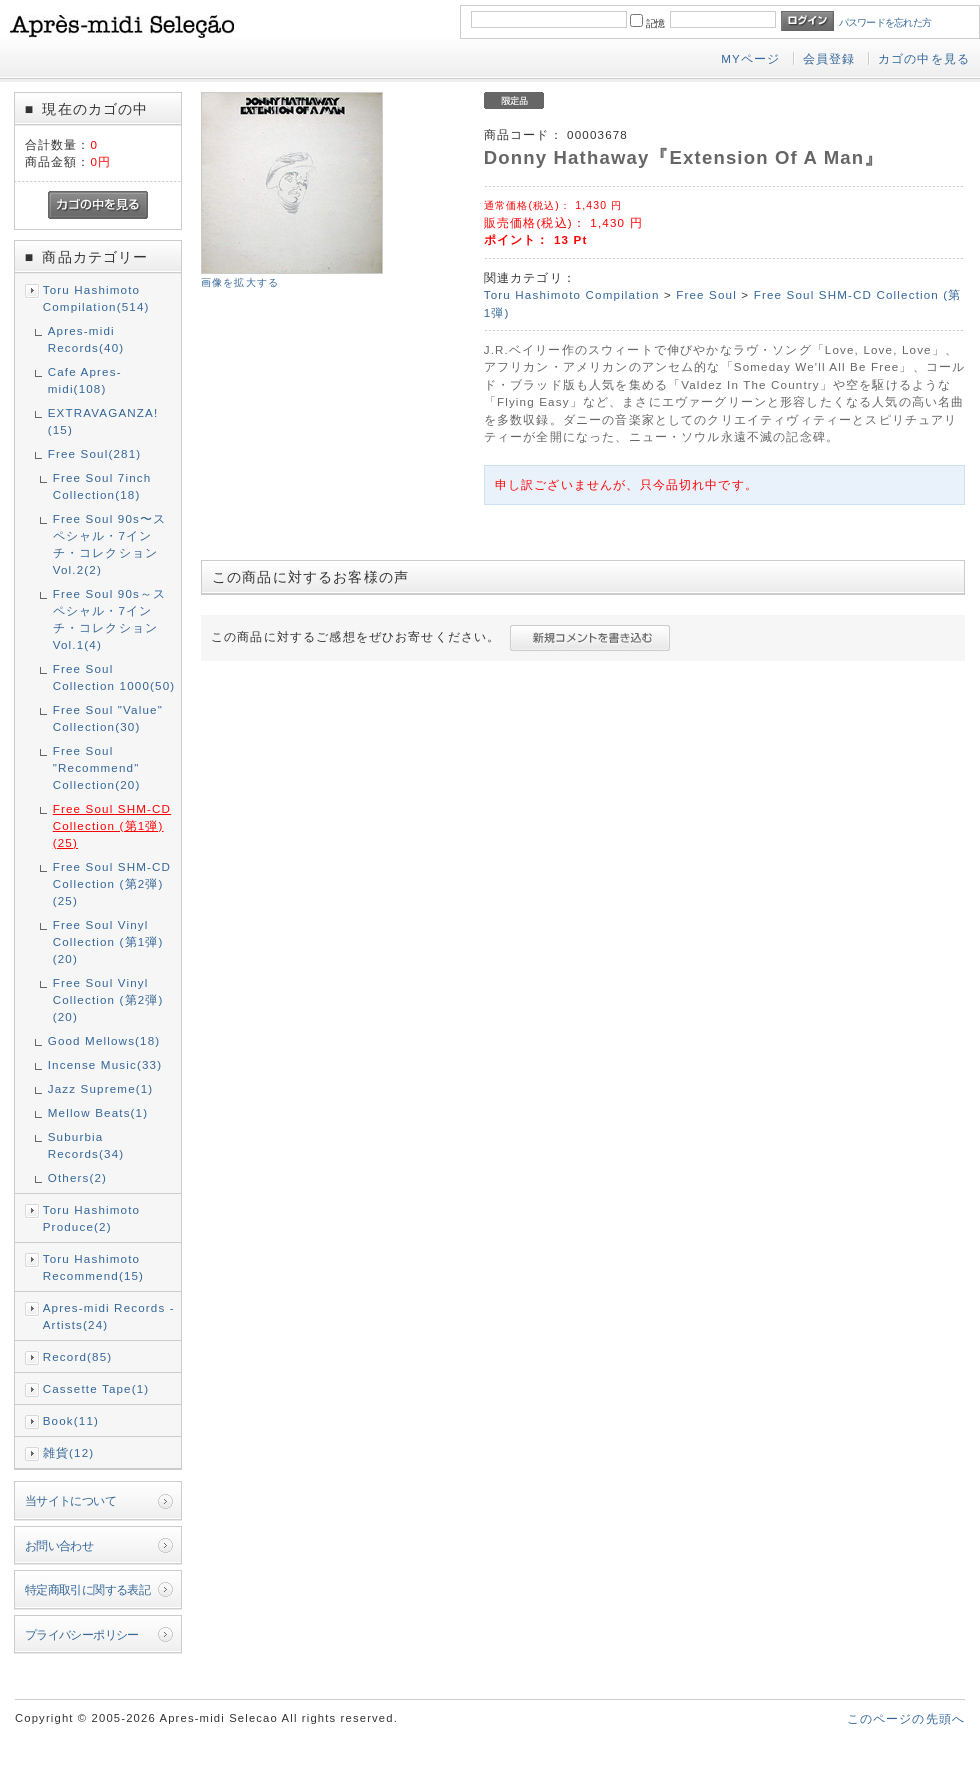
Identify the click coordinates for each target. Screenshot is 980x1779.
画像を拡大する (240, 282)
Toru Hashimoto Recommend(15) (93, 1267)
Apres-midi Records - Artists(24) (109, 1316)
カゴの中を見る (924, 58)
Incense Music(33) (105, 1064)
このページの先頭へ (906, 1718)
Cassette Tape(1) (96, 1388)
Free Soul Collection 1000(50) (114, 677)
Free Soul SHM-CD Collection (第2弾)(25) (112, 883)
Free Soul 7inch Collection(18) (102, 486)
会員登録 (829, 58)
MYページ (750, 58)
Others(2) (77, 1177)
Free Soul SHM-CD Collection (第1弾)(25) (112, 825)
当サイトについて (70, 1500)
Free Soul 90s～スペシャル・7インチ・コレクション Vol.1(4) (110, 619)
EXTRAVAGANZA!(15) (103, 421)
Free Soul (706, 294)
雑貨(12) (69, 1452)
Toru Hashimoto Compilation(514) (96, 298)
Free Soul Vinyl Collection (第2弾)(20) (108, 999)
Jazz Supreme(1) (101, 1088)
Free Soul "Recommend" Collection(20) (97, 767)
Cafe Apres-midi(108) (85, 380)
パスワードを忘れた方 (885, 22)
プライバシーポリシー (82, 1634)
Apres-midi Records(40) (86, 339)
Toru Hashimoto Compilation (572, 294)
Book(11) (71, 1420)
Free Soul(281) (95, 453)
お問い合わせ (59, 1545)
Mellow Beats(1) (98, 1112)
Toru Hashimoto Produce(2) (91, 1218)
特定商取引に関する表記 (88, 1589)
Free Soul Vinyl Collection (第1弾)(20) (108, 941)
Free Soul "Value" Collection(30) (108, 718)
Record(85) (78, 1356)
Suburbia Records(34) (86, 1145)
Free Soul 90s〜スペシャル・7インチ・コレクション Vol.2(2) (110, 544)
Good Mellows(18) (104, 1040)
